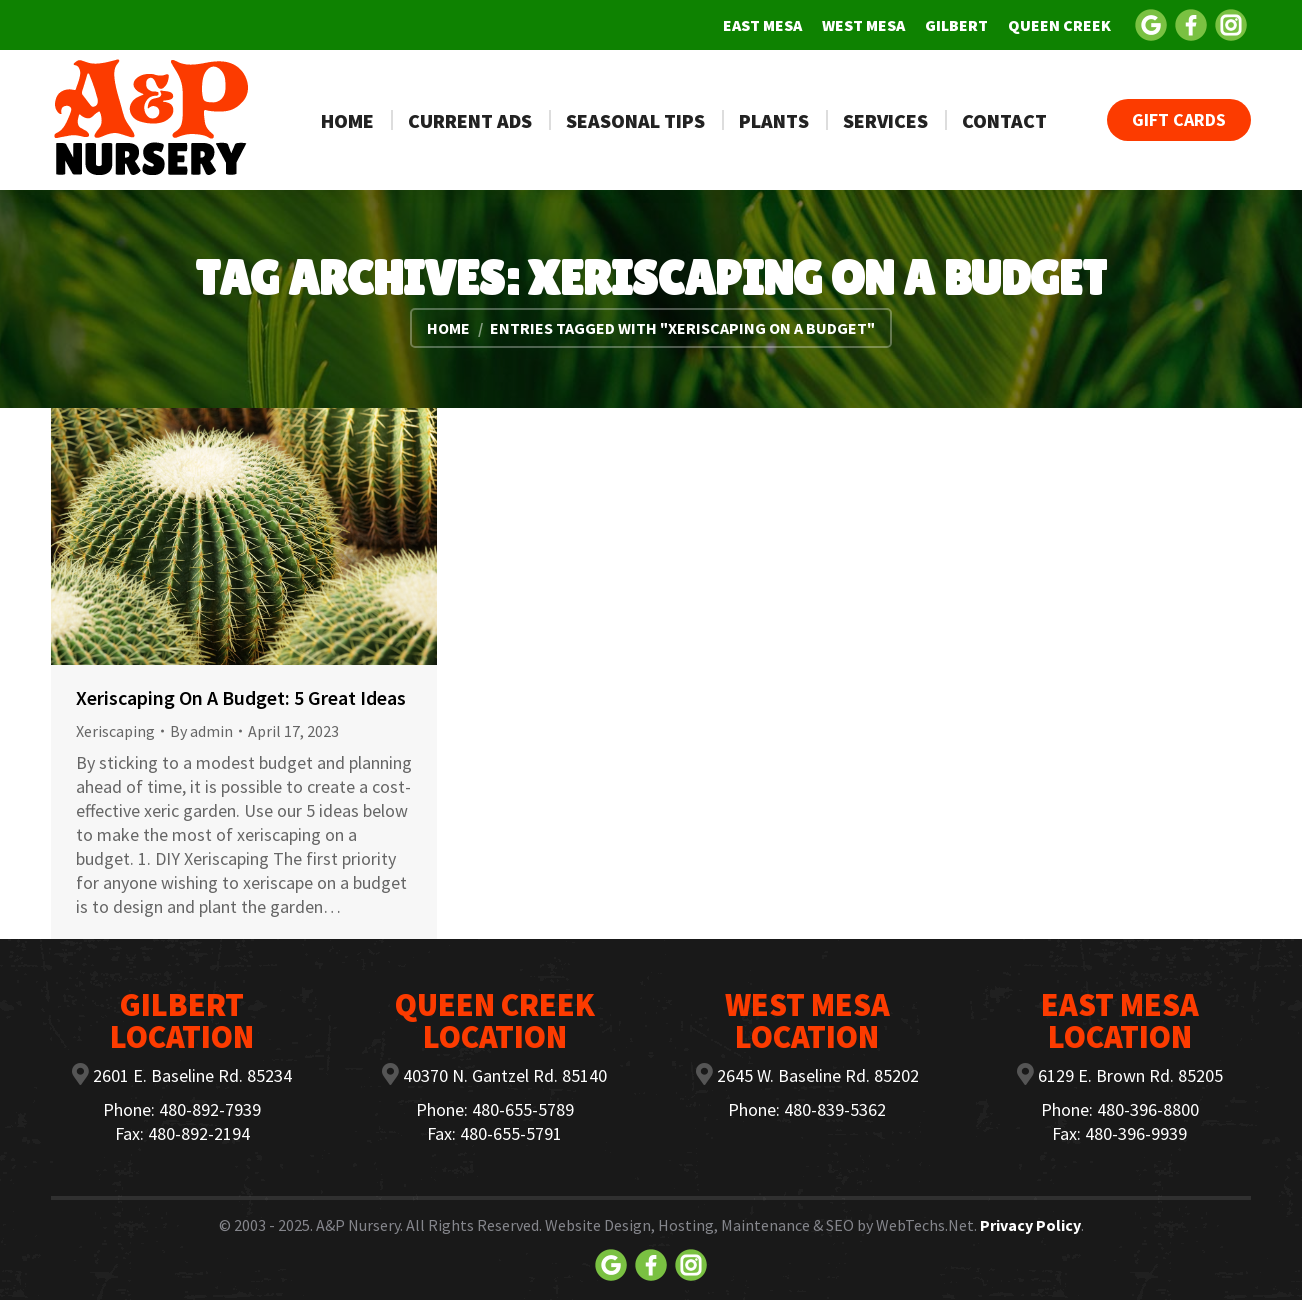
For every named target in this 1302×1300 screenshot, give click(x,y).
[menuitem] (762, 25)
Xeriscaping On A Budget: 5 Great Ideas (241, 697)
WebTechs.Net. (926, 1225)
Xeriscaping (115, 731)
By (201, 731)
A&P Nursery (358, 1225)
